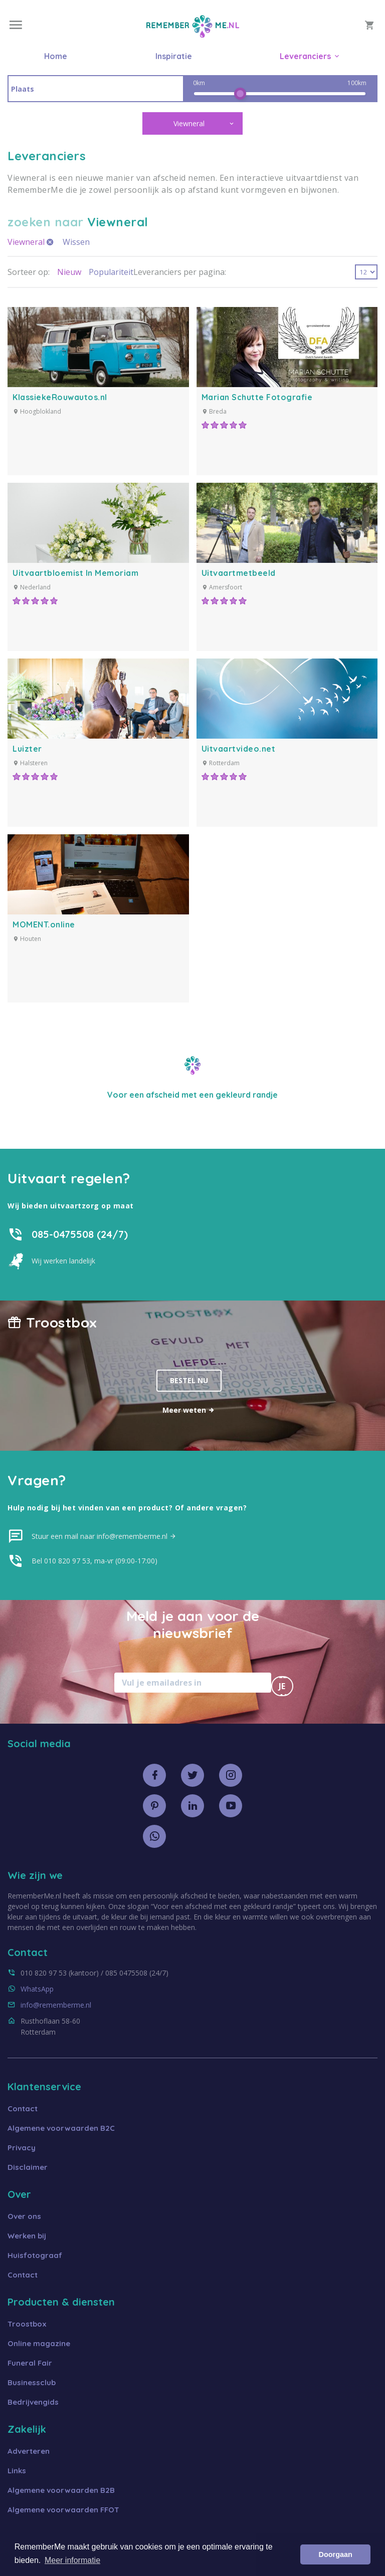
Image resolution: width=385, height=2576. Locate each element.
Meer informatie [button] (72, 2560)
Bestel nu (189, 1380)
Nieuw (69, 272)
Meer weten (188, 1410)
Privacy (22, 2147)
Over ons (24, 2216)
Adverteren (29, 2451)
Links (17, 2470)
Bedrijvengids (33, 2402)
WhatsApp (37, 1989)
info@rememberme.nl (56, 2005)
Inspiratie (173, 56)
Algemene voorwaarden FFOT (63, 2509)
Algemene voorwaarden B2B (61, 2490)
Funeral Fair (30, 2363)
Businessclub (32, 2382)
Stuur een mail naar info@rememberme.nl (104, 1536)
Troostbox (27, 2324)
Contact (23, 2108)
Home (55, 56)
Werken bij (27, 2235)
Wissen (76, 242)
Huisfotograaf (35, 2255)
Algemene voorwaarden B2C (61, 2128)
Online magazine (39, 2343)
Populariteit (111, 272)
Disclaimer (28, 2167)
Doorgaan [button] (335, 2554)
